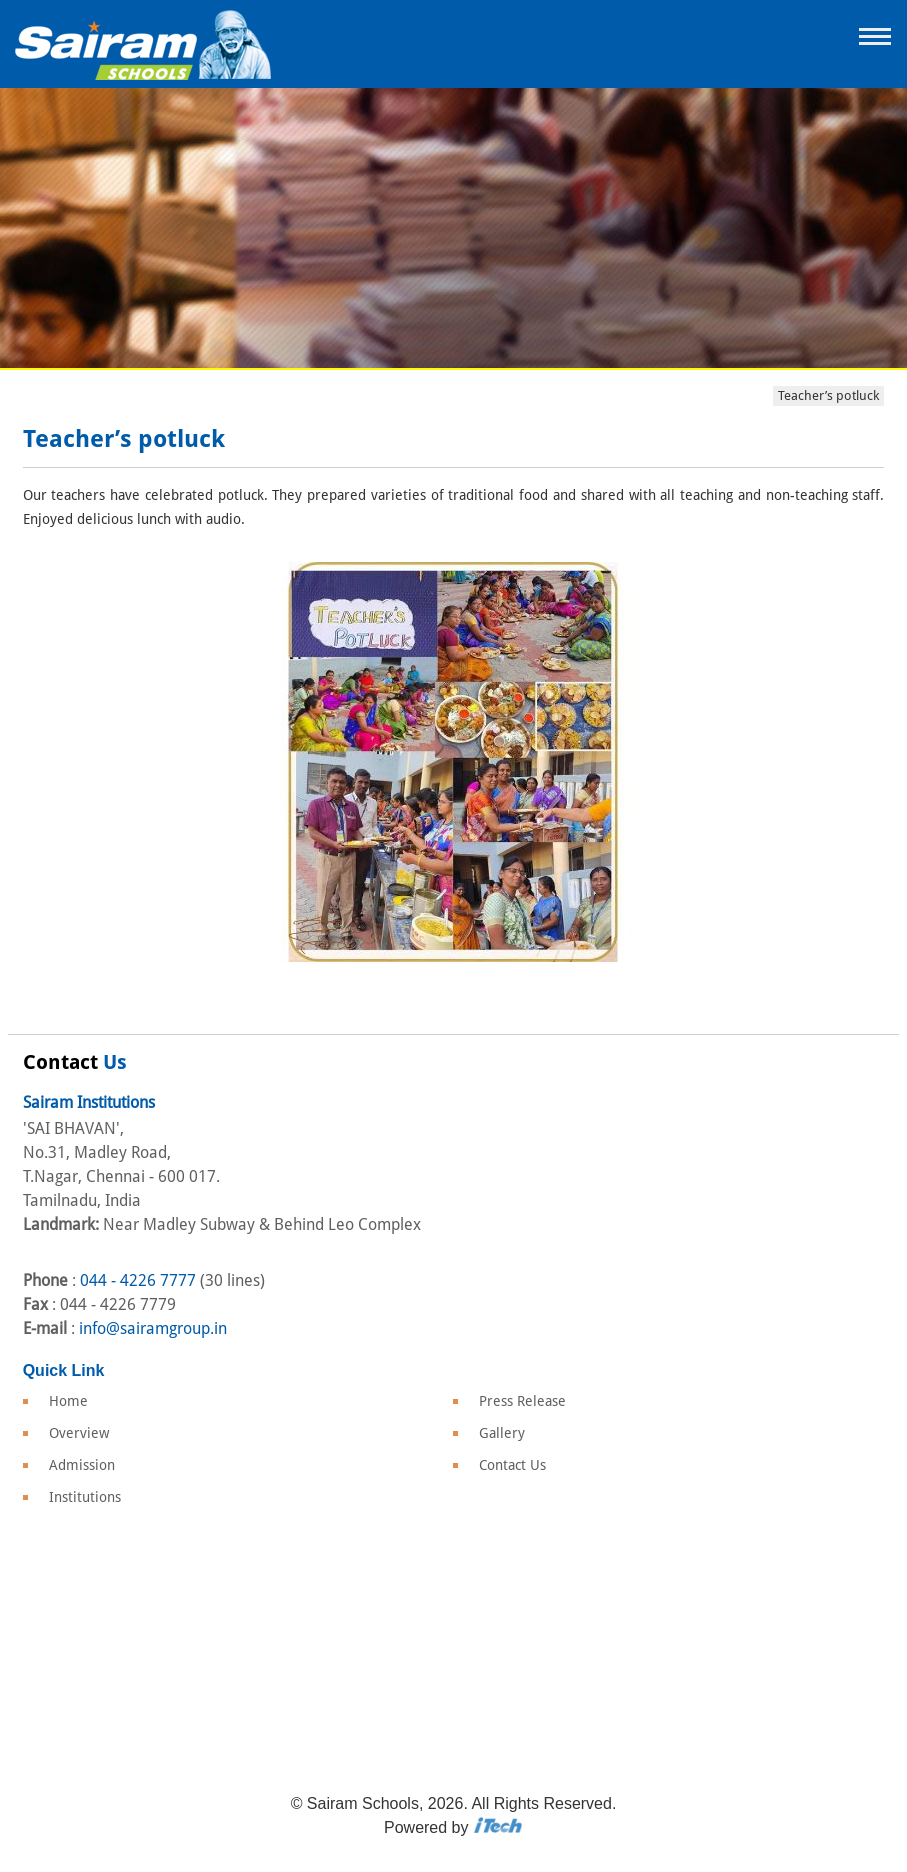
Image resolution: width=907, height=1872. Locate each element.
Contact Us (512, 1465)
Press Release (522, 1401)
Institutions (85, 1497)
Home (68, 1401)
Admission (82, 1465)
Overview (79, 1433)
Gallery (502, 1433)
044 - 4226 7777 (138, 1280)
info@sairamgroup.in (153, 1328)
